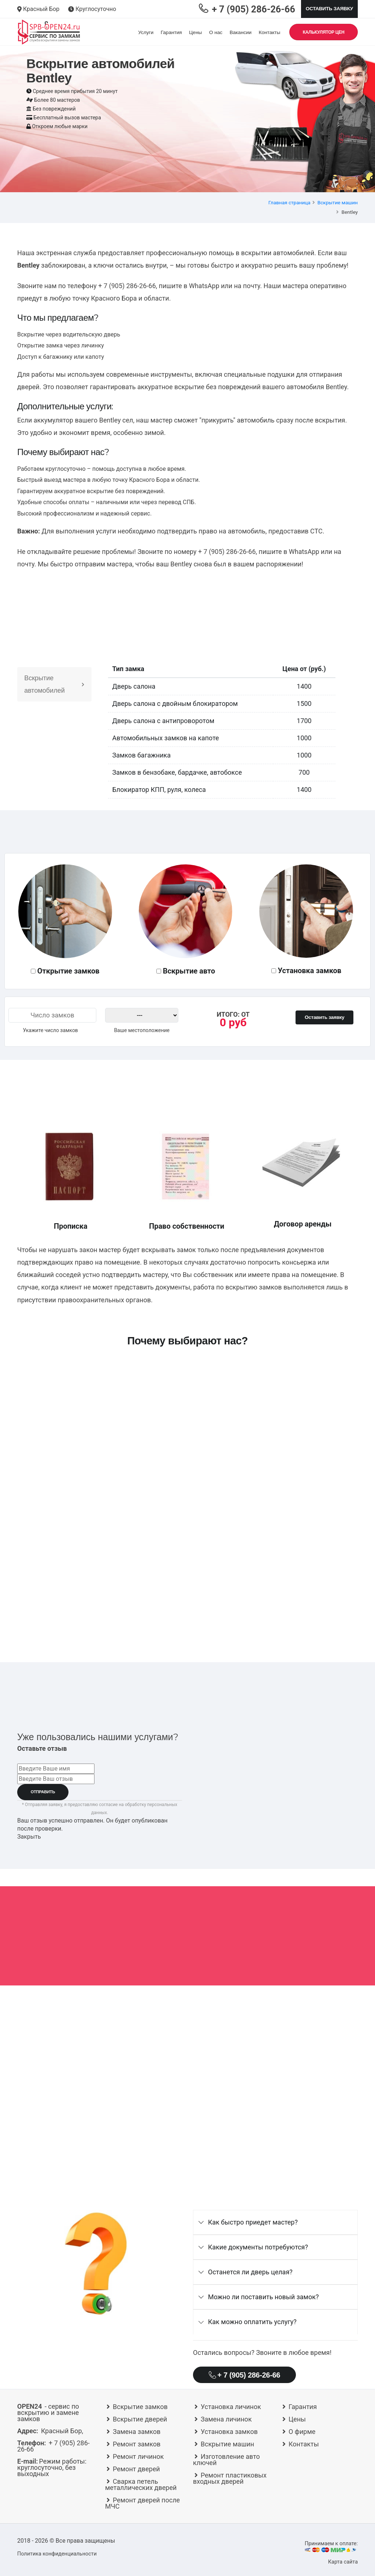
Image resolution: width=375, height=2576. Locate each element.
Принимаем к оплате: (330, 2546)
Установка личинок (231, 2407)
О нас (215, 32)
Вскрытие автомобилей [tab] (54, 684)
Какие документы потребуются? (258, 2247)
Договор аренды (303, 1224)
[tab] (275, 2222)
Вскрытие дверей (140, 2419)
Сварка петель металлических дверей (141, 2484)
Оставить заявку (329, 8)
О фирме (302, 2431)
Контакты (270, 32)
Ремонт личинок (138, 2456)
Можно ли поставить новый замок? (263, 2297)
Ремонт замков (136, 2444)
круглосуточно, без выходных (51, 2467)
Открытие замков (68, 971)
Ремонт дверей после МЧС (142, 2503)
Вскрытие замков (140, 2407)
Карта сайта (343, 2562)
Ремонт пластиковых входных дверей (230, 2478)
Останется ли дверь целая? (250, 2272)
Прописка (71, 1226)
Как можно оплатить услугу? (252, 2322)
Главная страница (289, 202)
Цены (195, 32)
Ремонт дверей (136, 2469)
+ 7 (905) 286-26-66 (127, 286)
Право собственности (186, 1226)
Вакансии (241, 32)
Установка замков (310, 971)
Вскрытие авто (189, 971)
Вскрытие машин (338, 202)
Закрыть (29, 1836)
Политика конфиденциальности (57, 2554)
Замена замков (136, 2431)
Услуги (145, 32)
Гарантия (171, 32)
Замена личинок (226, 2419)
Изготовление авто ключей (226, 2460)
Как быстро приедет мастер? (253, 2222)
